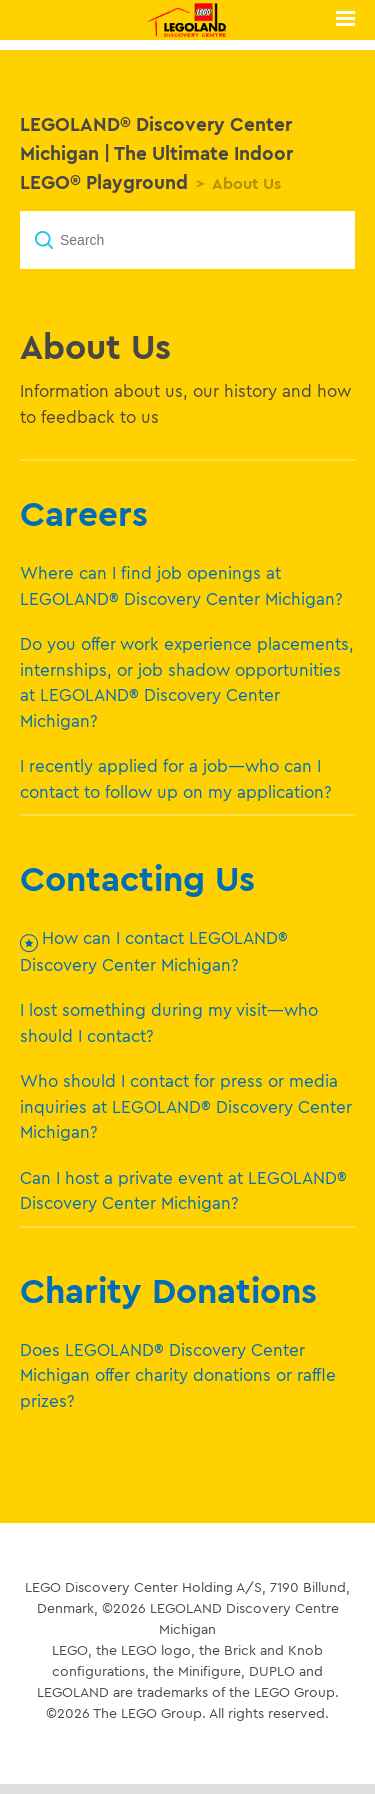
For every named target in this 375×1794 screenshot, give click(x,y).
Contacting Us (137, 878)
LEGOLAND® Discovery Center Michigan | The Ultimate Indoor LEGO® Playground (156, 153)
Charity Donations (168, 1290)
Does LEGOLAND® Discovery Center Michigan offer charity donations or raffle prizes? (178, 1375)
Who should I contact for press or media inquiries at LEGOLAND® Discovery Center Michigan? (186, 1106)
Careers (84, 513)
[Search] (187, 240)
